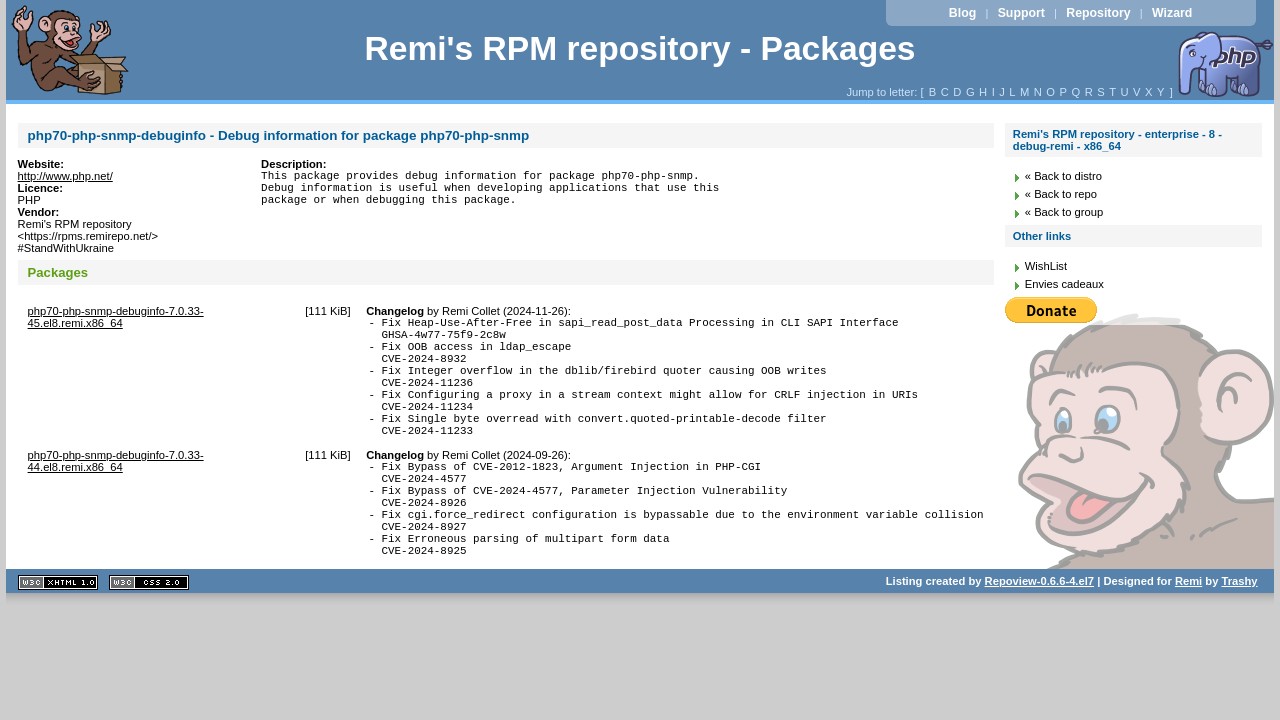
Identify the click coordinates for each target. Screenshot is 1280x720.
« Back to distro (1063, 176)
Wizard (1172, 13)
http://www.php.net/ (65, 176)
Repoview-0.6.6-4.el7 (1039, 635)
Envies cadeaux (1064, 284)
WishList (1046, 266)
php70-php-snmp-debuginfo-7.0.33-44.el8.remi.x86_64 (116, 491)
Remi (1188, 635)
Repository (1098, 13)
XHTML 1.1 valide (58, 636)
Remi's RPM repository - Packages (639, 48)
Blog (962, 13)
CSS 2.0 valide (149, 636)
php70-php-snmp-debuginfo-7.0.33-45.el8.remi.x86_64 (116, 317)
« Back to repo (1061, 194)
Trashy (1240, 635)
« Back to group (1064, 212)
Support (1021, 13)
